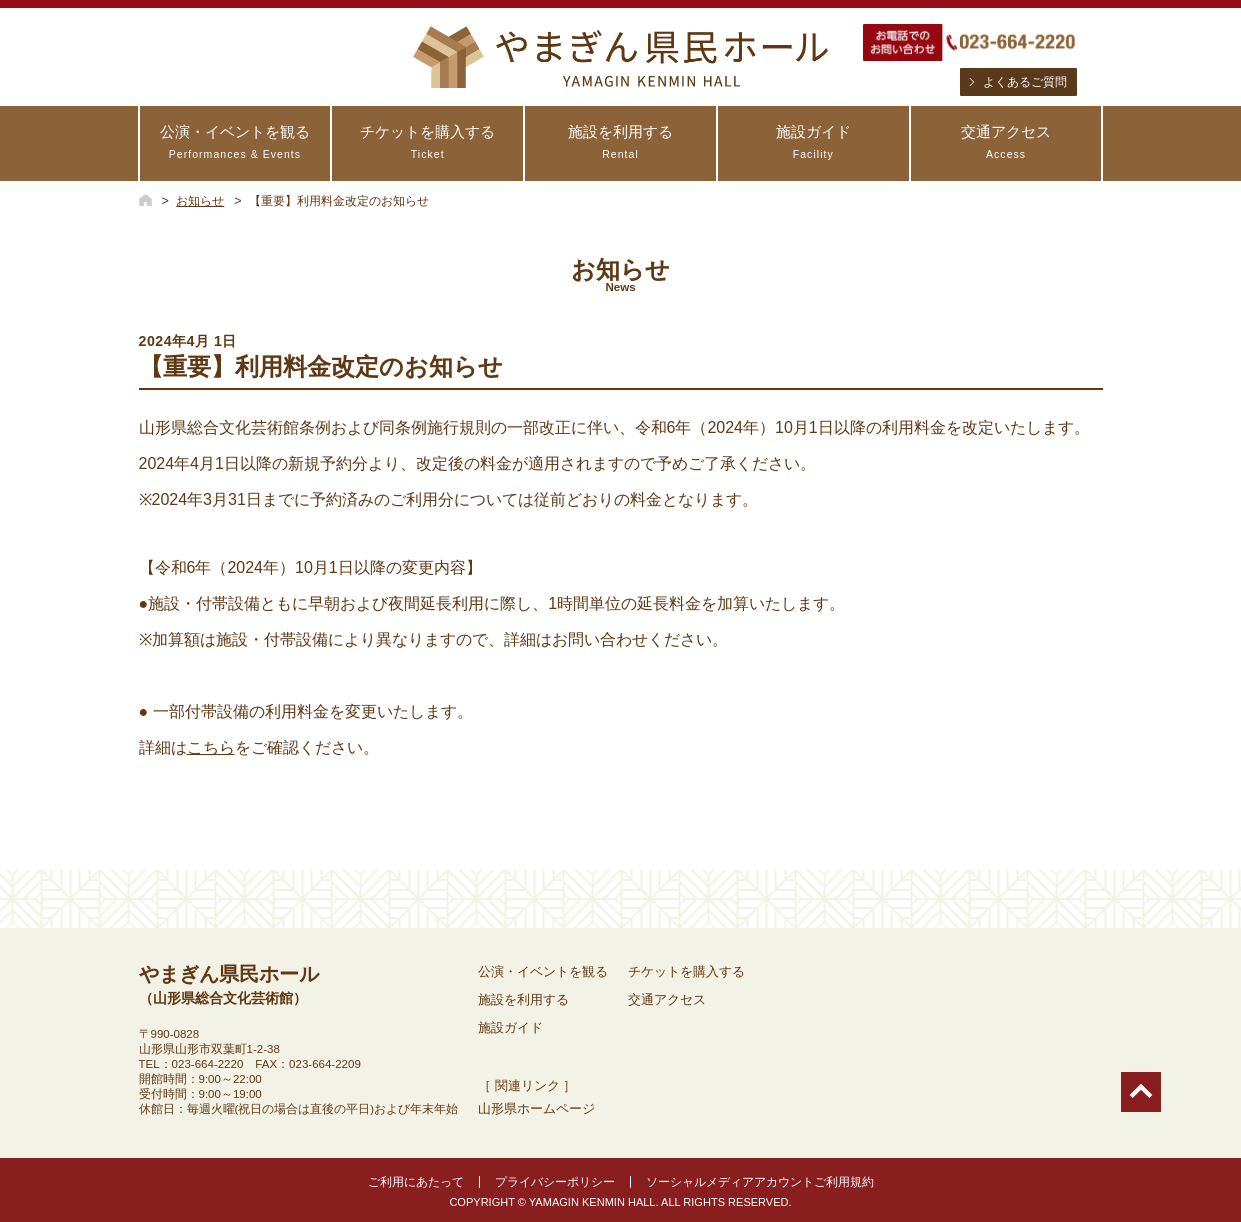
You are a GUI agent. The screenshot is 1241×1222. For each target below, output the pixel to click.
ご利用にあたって (416, 1182)
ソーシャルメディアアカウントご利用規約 (760, 1182)
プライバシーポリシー (555, 1182)
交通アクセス (1006, 142)
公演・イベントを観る (235, 142)
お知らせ (200, 201)
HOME (145, 200)
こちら (211, 747)
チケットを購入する (427, 142)
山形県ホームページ (536, 1108)
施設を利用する (620, 142)
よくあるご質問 (1025, 82)
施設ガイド (813, 142)
